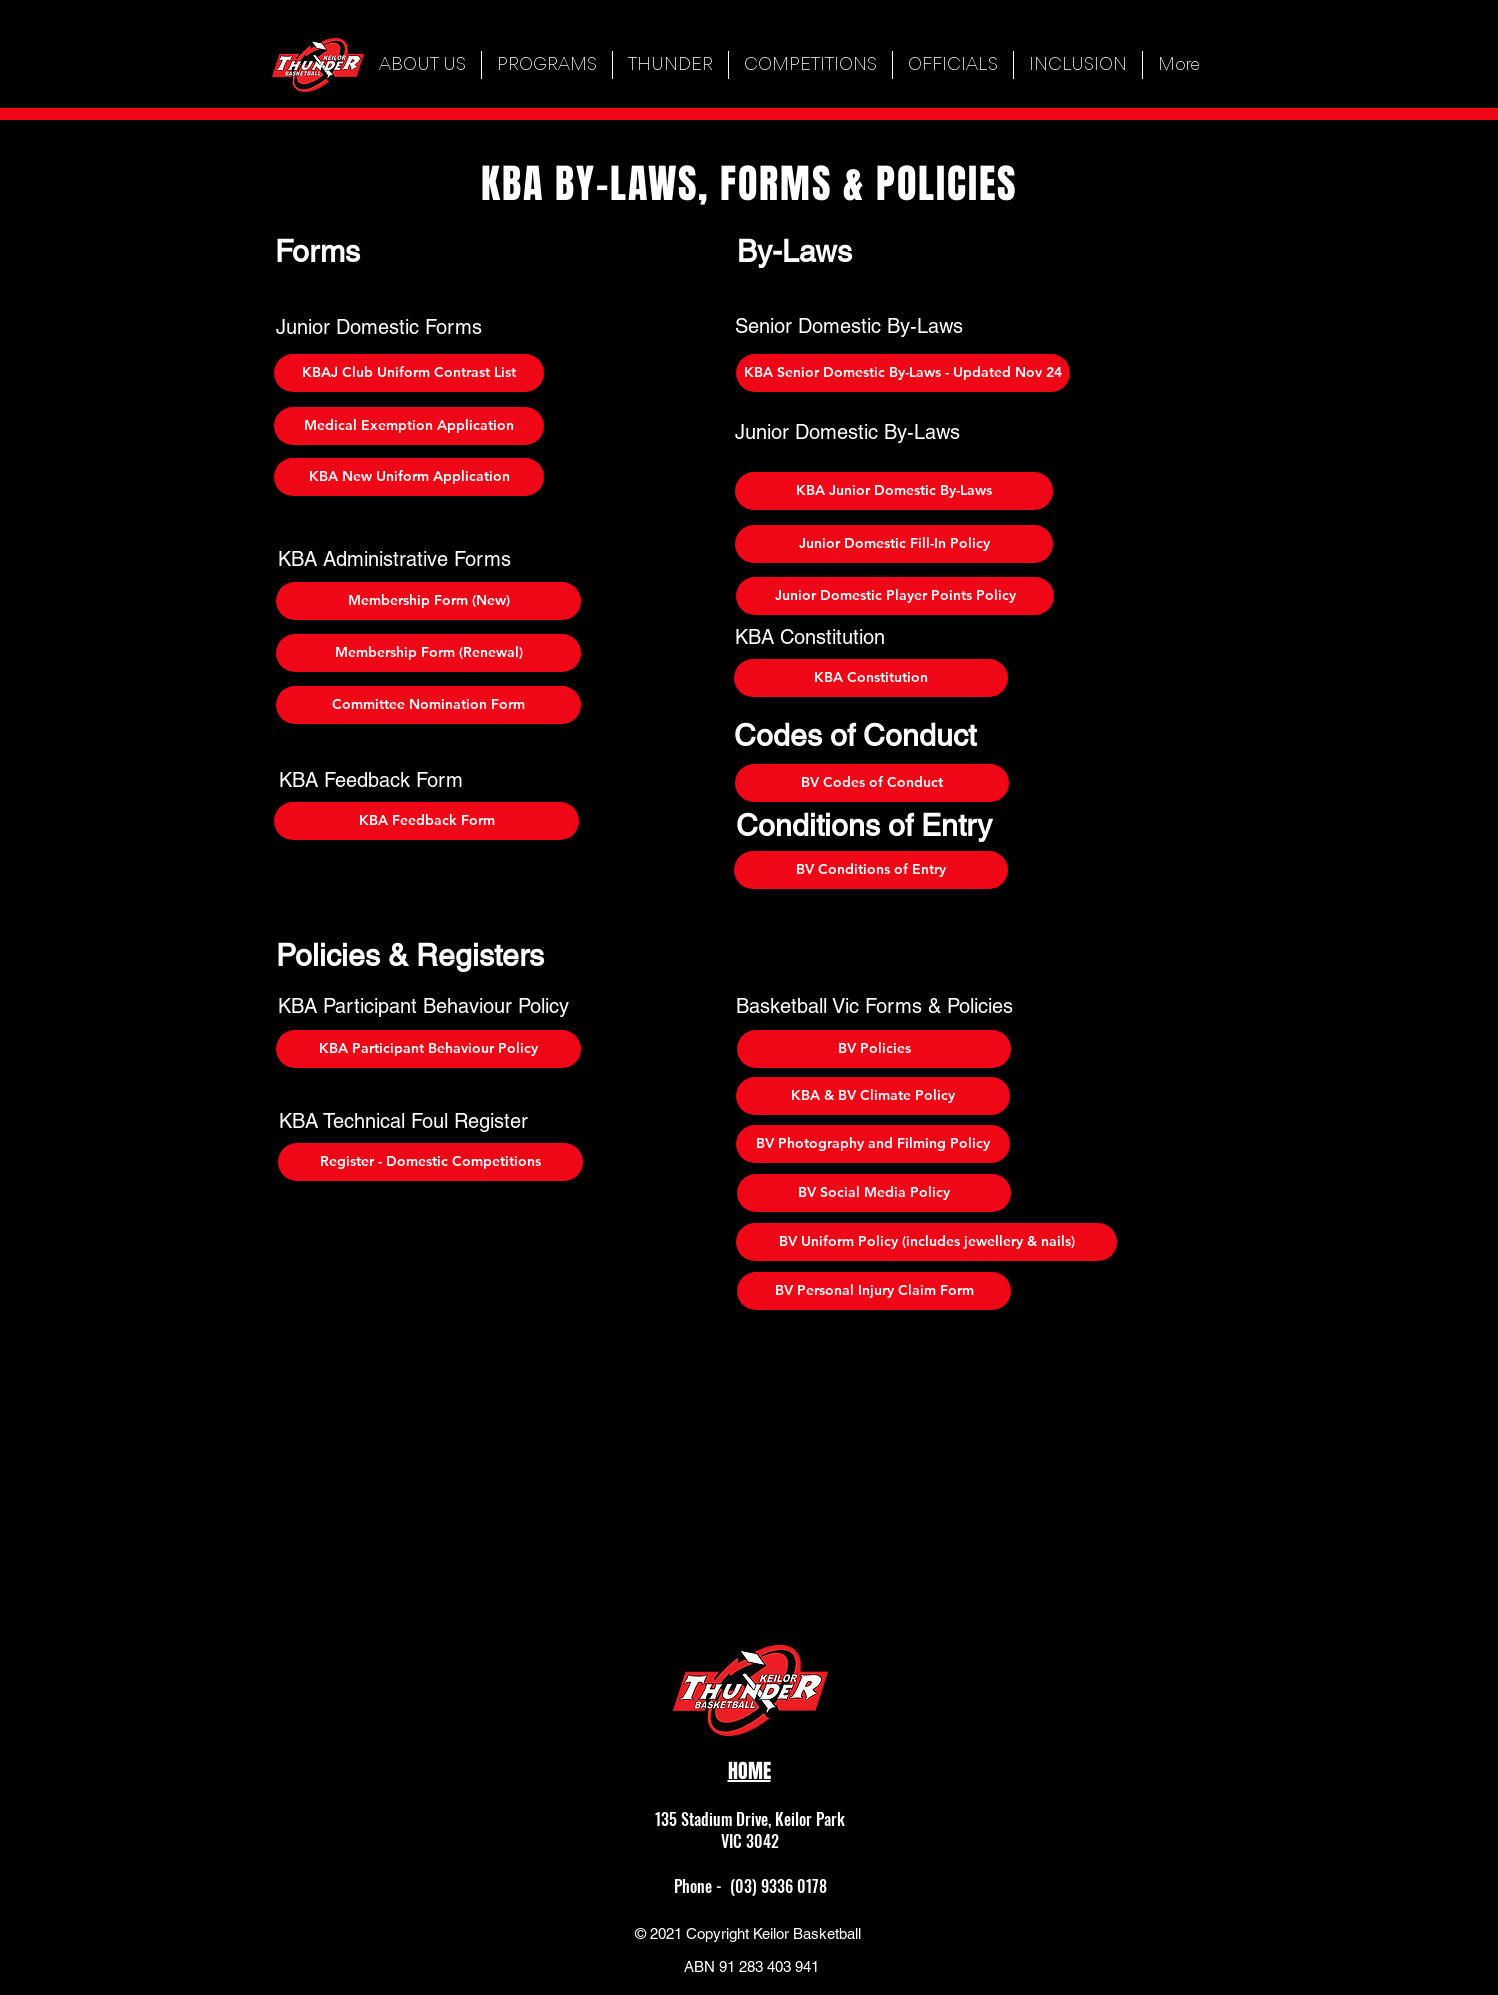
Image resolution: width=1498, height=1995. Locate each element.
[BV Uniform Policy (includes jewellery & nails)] (926, 1242)
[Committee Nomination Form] (428, 705)
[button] (547, 65)
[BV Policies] (874, 1049)
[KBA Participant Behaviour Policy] (428, 1049)
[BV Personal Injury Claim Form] (874, 1291)
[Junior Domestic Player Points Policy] (895, 596)
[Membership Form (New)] (428, 601)
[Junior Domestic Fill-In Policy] (894, 544)
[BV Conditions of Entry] (871, 870)
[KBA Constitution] (871, 678)
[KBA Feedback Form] (426, 821)
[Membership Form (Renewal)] (428, 653)
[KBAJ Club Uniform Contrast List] (409, 373)
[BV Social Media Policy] (874, 1193)
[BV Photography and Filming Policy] (873, 1144)
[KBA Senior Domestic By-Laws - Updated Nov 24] (903, 373)
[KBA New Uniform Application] (409, 477)
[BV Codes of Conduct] (872, 783)
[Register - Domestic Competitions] (430, 1162)
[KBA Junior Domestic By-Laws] (894, 491)
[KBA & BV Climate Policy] (873, 1096)
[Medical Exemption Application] (409, 426)
